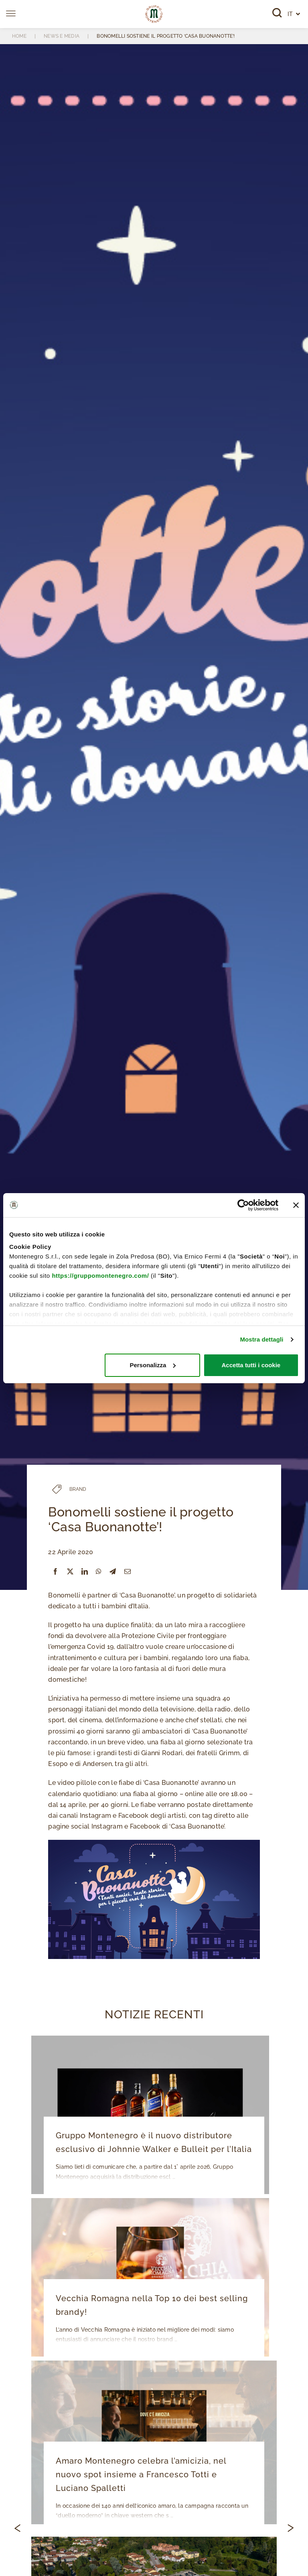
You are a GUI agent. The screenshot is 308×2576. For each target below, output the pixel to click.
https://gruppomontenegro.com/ (100, 1275)
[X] (70, 1571)
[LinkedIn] (84, 1571)
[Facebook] (55, 1571)
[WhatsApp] (98, 1571)
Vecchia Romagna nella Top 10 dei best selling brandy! (151, 2305)
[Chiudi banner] (296, 1205)
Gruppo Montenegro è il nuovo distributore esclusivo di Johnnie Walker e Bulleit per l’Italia (153, 2142)
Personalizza (153, 1365)
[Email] (127, 1571)
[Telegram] (112, 1571)
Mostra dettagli (261, 1339)
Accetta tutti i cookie (251, 1365)
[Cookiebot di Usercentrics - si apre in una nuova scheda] (243, 1205)
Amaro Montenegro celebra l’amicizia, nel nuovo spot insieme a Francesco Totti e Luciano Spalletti (154, 2475)
